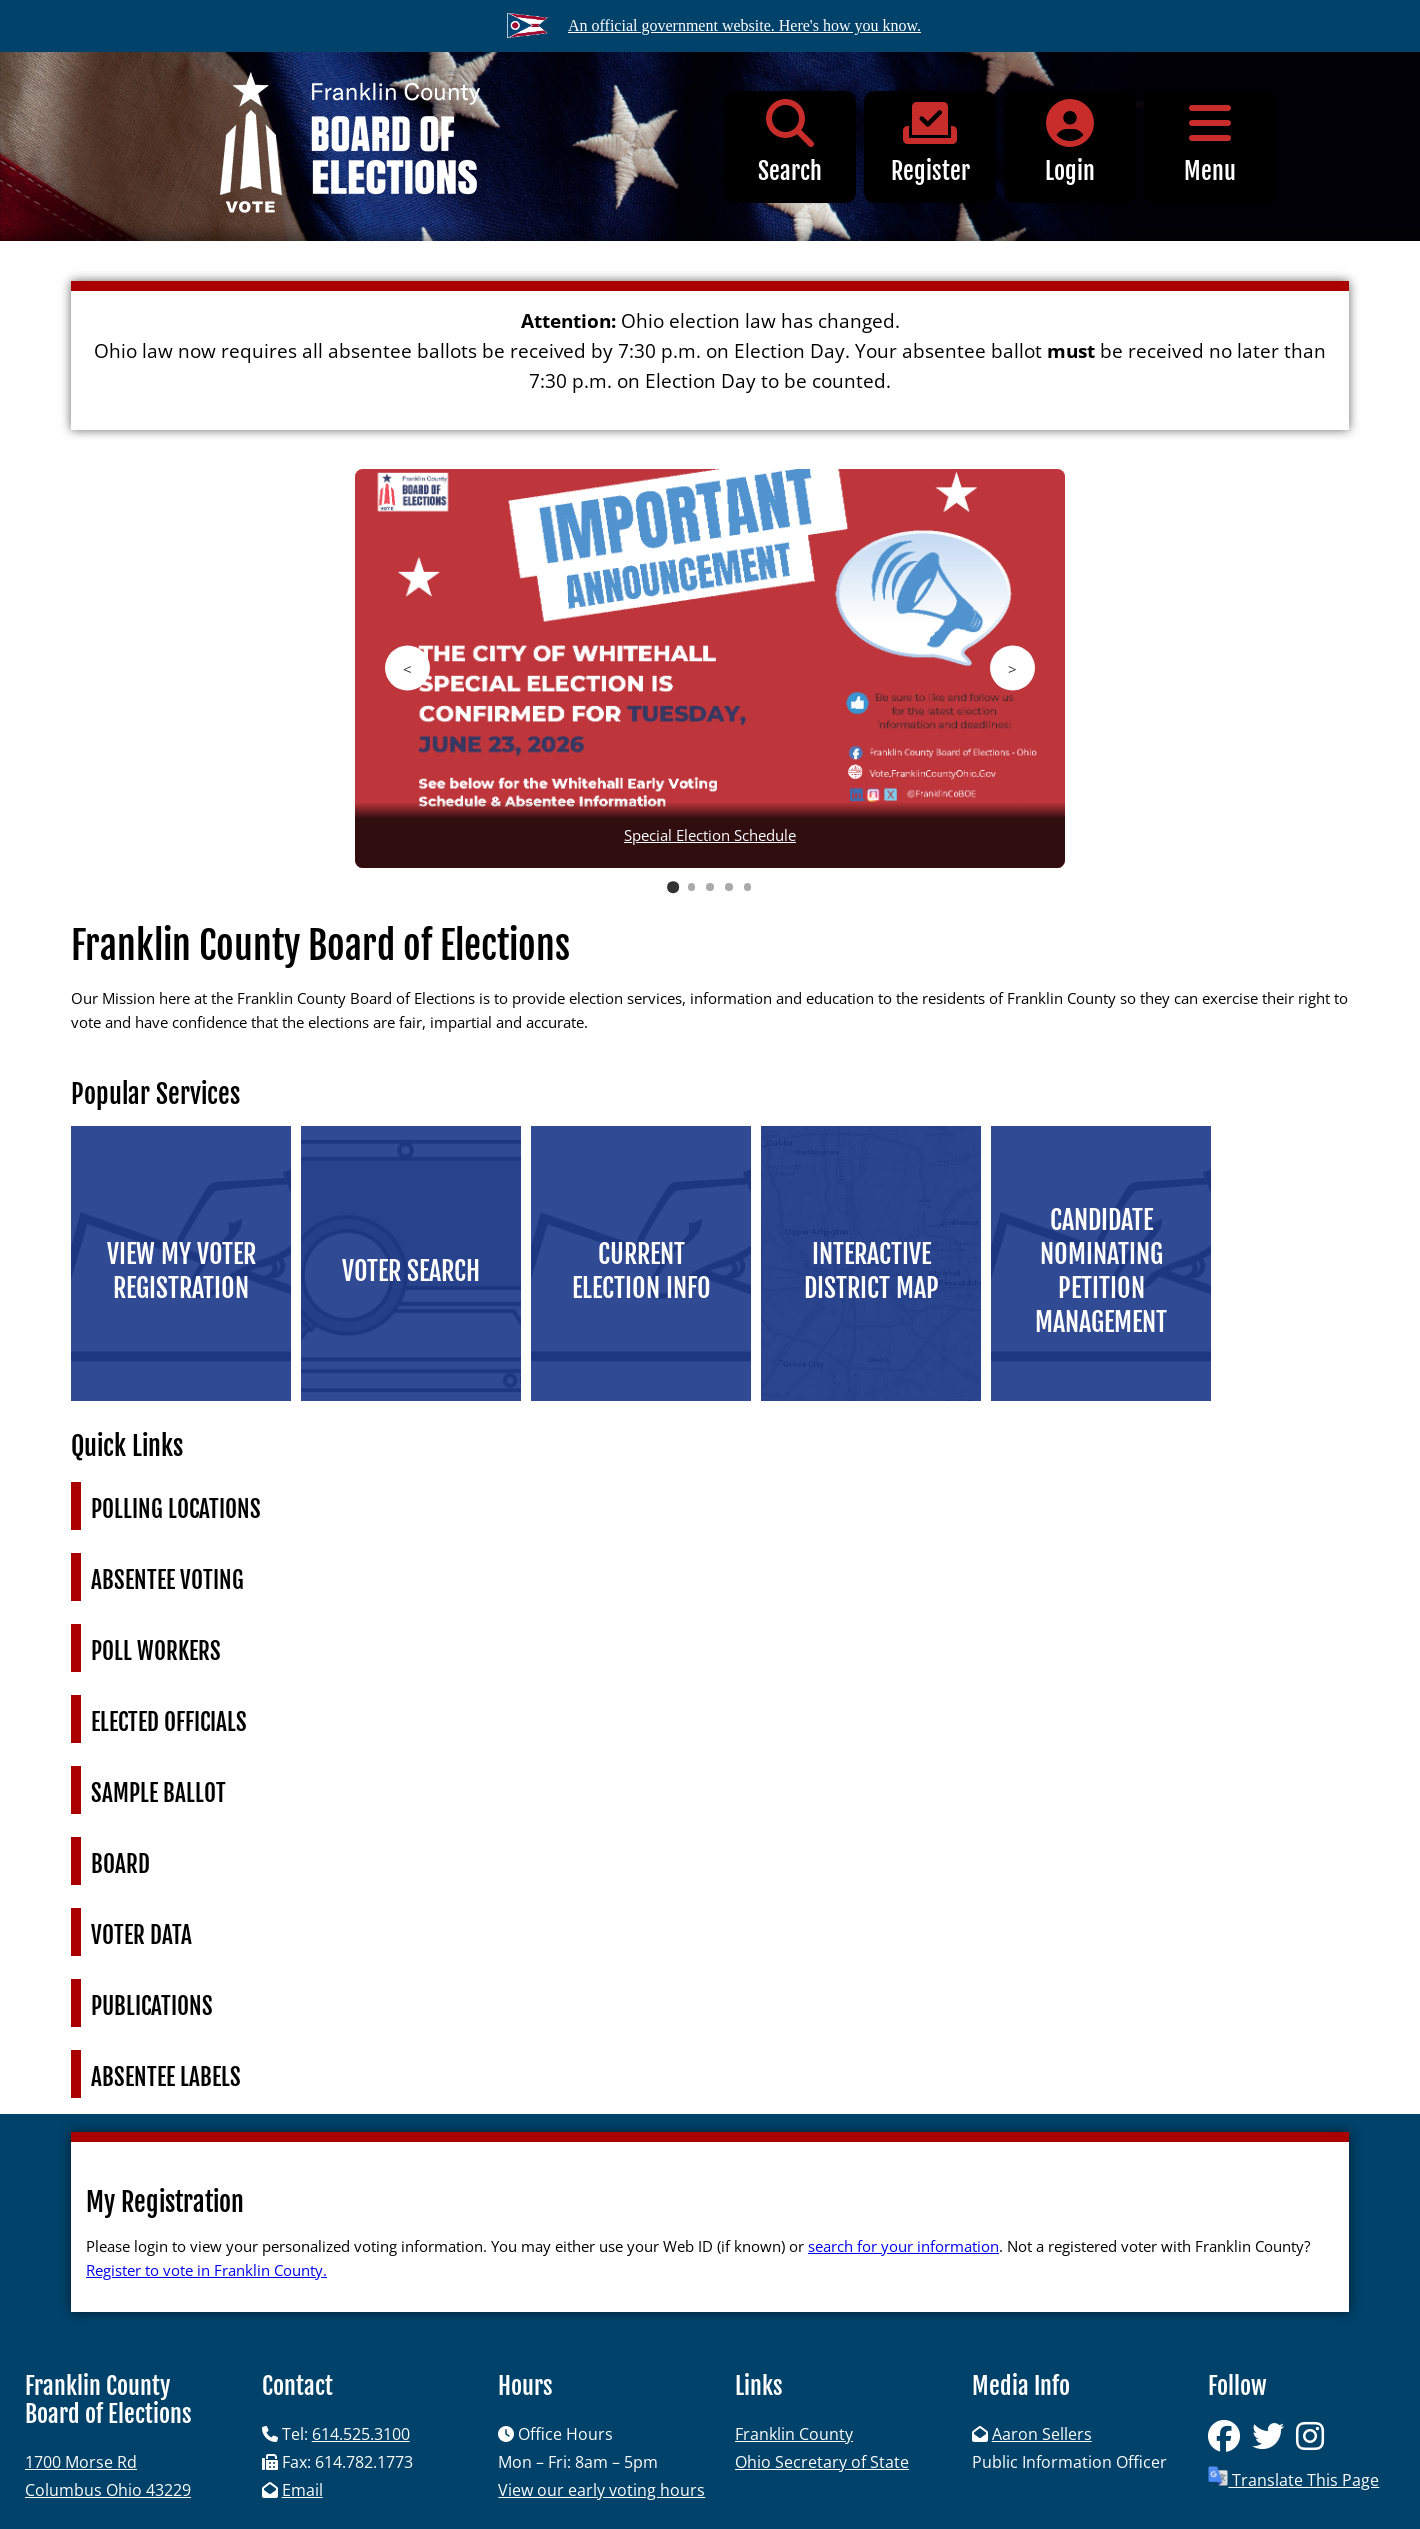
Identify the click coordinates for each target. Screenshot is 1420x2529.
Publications (152, 2006)
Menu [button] (1210, 142)
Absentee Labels (166, 2077)
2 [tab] (692, 887)
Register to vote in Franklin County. (206, 2270)
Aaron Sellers (1042, 2434)
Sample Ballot (158, 1793)
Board (120, 1864)
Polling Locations (176, 1509)
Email (302, 2490)
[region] (710, 680)
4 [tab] (729, 887)
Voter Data (141, 1935)
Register (930, 142)
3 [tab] (710, 887)
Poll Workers (156, 1651)
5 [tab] (748, 887)
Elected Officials (169, 1722)
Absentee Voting (167, 1580)
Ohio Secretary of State (822, 2462)
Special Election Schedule (710, 835)
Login (1070, 142)
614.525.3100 (361, 2434)
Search (790, 142)
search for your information (903, 2246)
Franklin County (794, 2434)
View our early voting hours (601, 2490)
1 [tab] (672, 886)
